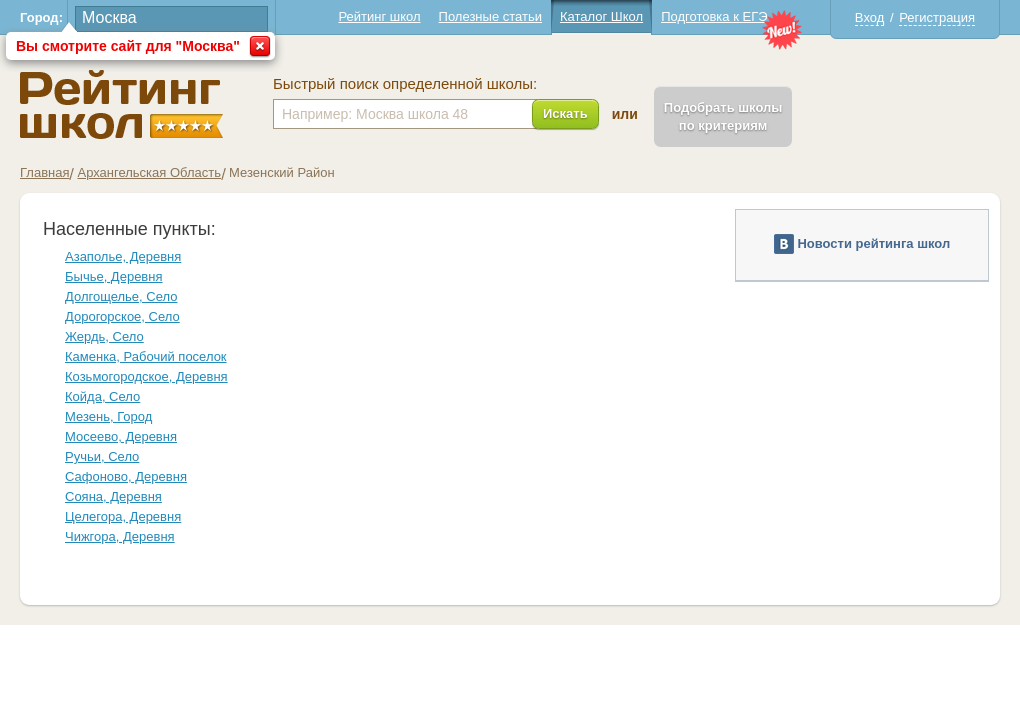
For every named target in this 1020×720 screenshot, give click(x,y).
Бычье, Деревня (114, 276)
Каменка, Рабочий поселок (146, 356)
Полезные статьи (490, 16)
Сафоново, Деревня (126, 476)
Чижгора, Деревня (120, 536)
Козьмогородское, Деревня (146, 376)
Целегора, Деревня (123, 516)
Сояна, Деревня (113, 496)
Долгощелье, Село (121, 296)
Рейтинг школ (379, 16)
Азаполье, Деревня (123, 256)
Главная (44, 172)
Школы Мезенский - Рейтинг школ (121, 104)
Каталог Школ (601, 16)
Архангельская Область (149, 172)
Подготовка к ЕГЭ (714, 16)
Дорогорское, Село (122, 316)
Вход (869, 17)
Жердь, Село (104, 336)
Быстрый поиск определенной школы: (405, 84)
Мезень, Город (108, 416)
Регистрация (937, 17)
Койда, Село (102, 396)
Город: (41, 17)
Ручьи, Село (102, 456)
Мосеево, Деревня (121, 436)
